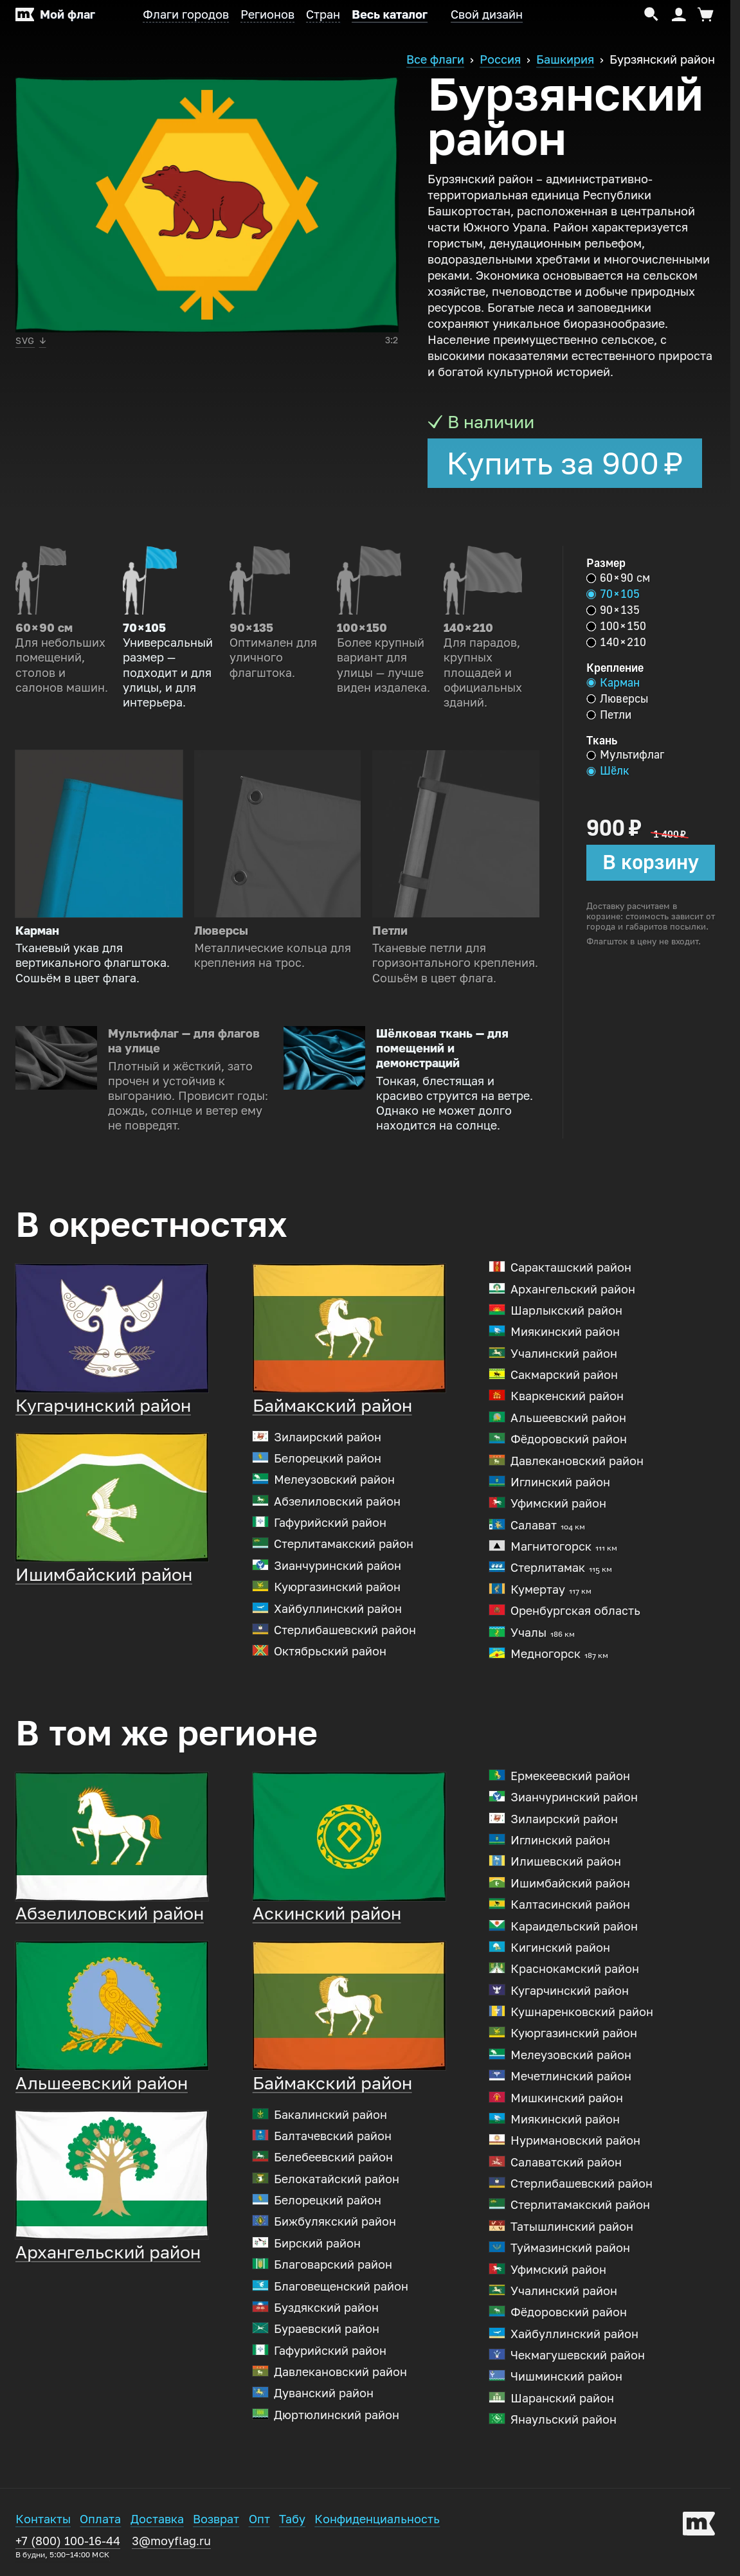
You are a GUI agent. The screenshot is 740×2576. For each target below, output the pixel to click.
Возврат (216, 2523)
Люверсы (617, 699)
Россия (500, 60)
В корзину (650, 862)
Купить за (564, 463)
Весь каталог (390, 15)
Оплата (100, 2523)
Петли (608, 715)
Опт (259, 2523)
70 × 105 (613, 594)
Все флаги (435, 60)
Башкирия (565, 60)
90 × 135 (613, 610)
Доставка (157, 2523)
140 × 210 (616, 642)
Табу (292, 2523)
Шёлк (607, 771)
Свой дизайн (487, 15)
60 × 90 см (618, 578)
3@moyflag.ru (171, 2544)
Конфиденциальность (377, 2523)
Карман (613, 683)
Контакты (43, 2523)
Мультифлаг (625, 755)
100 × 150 (616, 626)
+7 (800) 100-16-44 (67, 2549)
